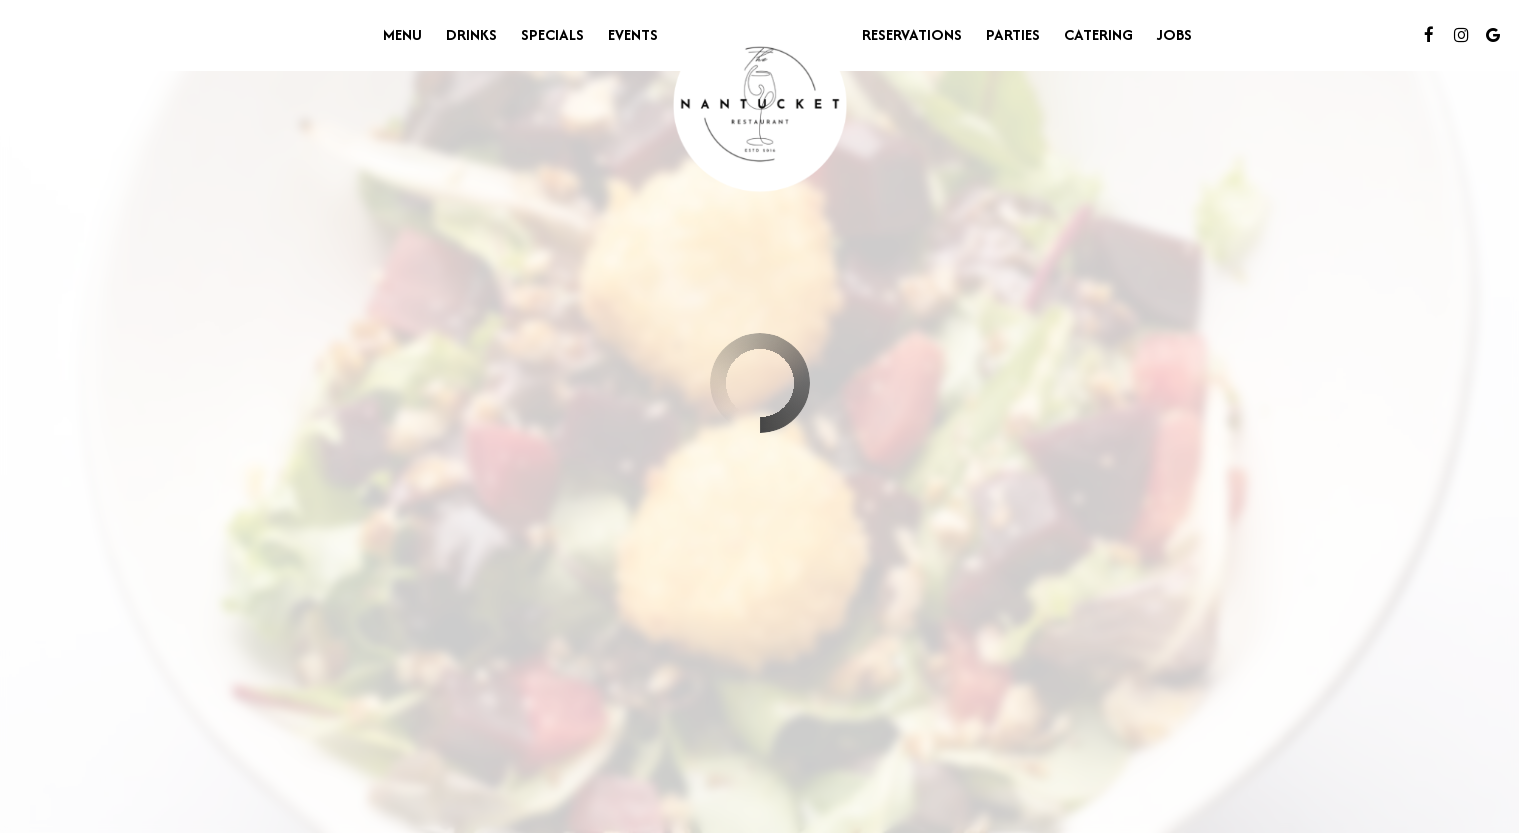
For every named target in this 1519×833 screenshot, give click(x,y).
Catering (1098, 35)
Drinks (471, 35)
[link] (760, 105)
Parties (1013, 35)
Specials (552, 35)
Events (633, 35)
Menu (402, 35)
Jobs (1174, 35)
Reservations (912, 35)
